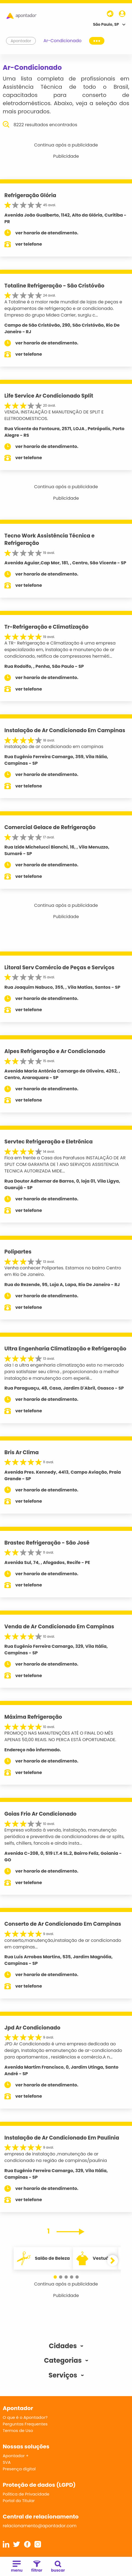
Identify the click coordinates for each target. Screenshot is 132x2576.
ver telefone (28, 244)
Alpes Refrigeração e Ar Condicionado (54, 1051)
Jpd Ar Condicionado (32, 2027)
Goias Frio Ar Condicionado (40, 1814)
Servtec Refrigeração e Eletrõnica (48, 1141)
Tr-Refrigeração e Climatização (46, 627)
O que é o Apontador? (25, 2417)
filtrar (36, 2567)
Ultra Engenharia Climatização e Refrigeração (65, 1348)
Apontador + (16, 2456)
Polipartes (17, 1251)
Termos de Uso (18, 2430)
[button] (55, 2277)
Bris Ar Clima (21, 1452)
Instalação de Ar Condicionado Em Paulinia (61, 2137)
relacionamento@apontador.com (40, 2526)
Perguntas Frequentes (25, 2424)
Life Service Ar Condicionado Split (48, 395)
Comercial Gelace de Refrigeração (50, 827)
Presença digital (19, 2469)
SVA (7, 2462)
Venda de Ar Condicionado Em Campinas (59, 1626)
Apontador (21, 41)
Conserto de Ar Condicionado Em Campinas (62, 1924)
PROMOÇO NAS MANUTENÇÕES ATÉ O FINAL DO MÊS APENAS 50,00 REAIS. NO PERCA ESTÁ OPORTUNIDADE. (60, 1736)
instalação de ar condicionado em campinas (53, 746)
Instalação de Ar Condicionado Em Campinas (64, 730)
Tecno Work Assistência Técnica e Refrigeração (49, 539)
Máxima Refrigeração (33, 1717)
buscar (58, 2567)
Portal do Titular (19, 2500)
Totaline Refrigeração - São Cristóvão (54, 285)
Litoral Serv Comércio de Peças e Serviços (59, 967)
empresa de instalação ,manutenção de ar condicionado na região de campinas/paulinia (55, 2157)
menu (16, 2567)
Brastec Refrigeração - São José (46, 1542)
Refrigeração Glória (30, 195)
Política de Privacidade (26, 2494)
